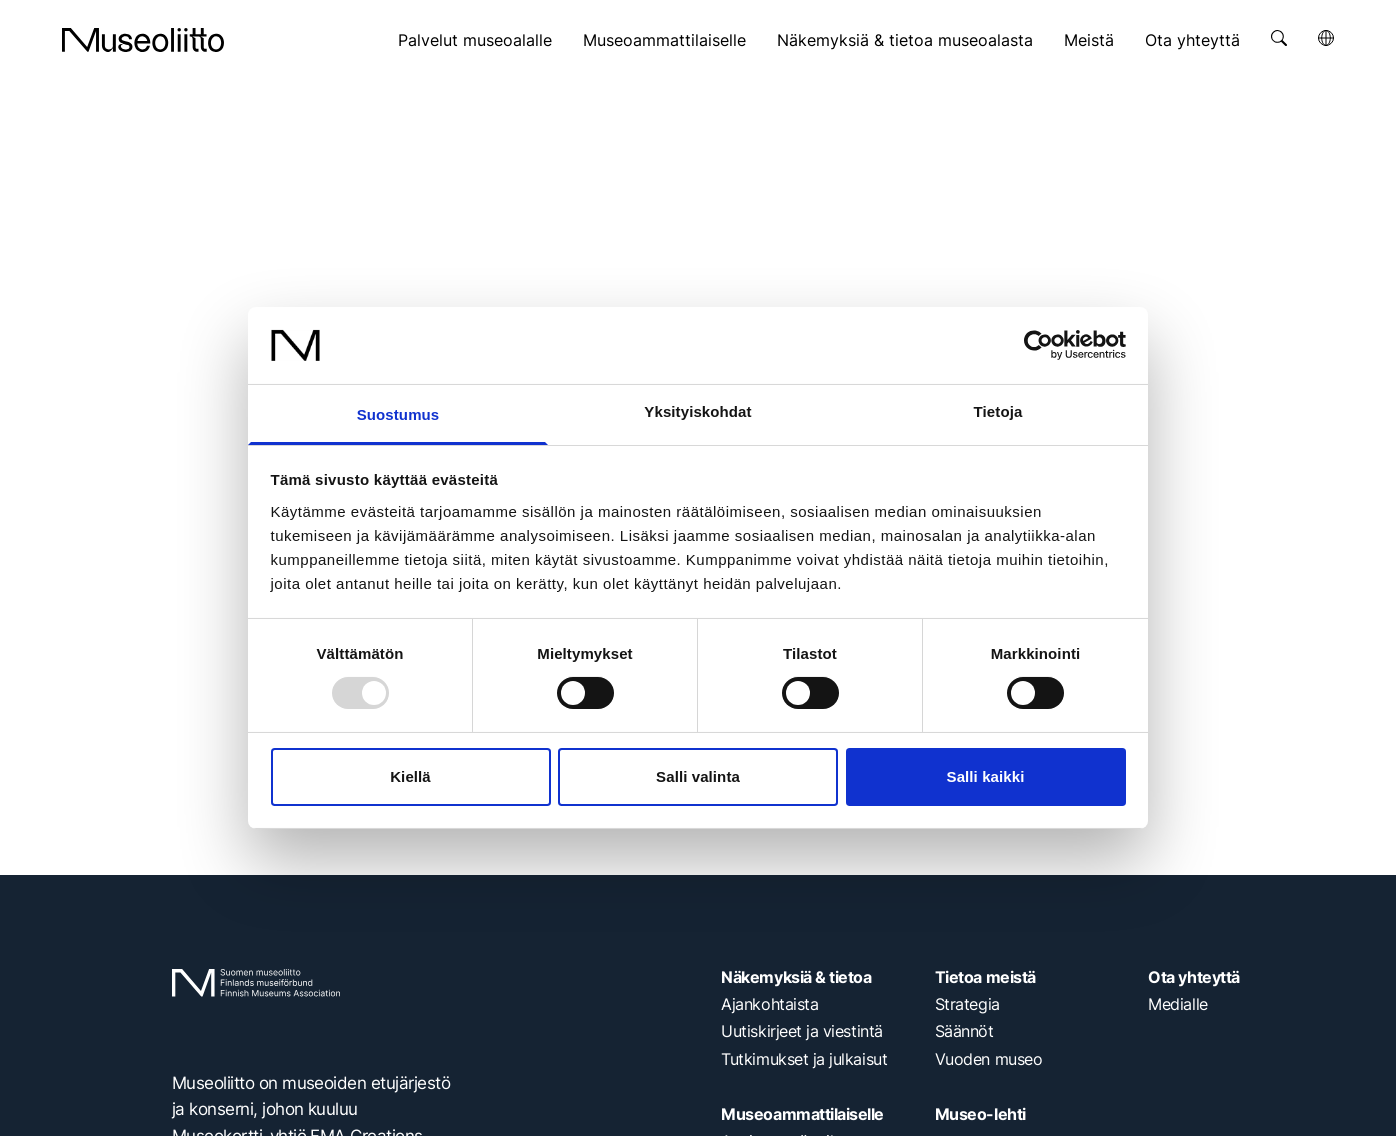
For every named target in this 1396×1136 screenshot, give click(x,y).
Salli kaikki (986, 776)
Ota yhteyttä (1192, 40)
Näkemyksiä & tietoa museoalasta (905, 40)
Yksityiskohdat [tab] (697, 411)
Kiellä (410, 776)
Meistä (1089, 40)
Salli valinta (698, 776)
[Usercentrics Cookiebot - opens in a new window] (1038, 345)
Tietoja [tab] (998, 411)
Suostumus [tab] (398, 414)
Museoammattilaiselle (664, 40)
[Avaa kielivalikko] (1326, 38)
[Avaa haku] (1279, 38)
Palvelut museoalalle (475, 40)
